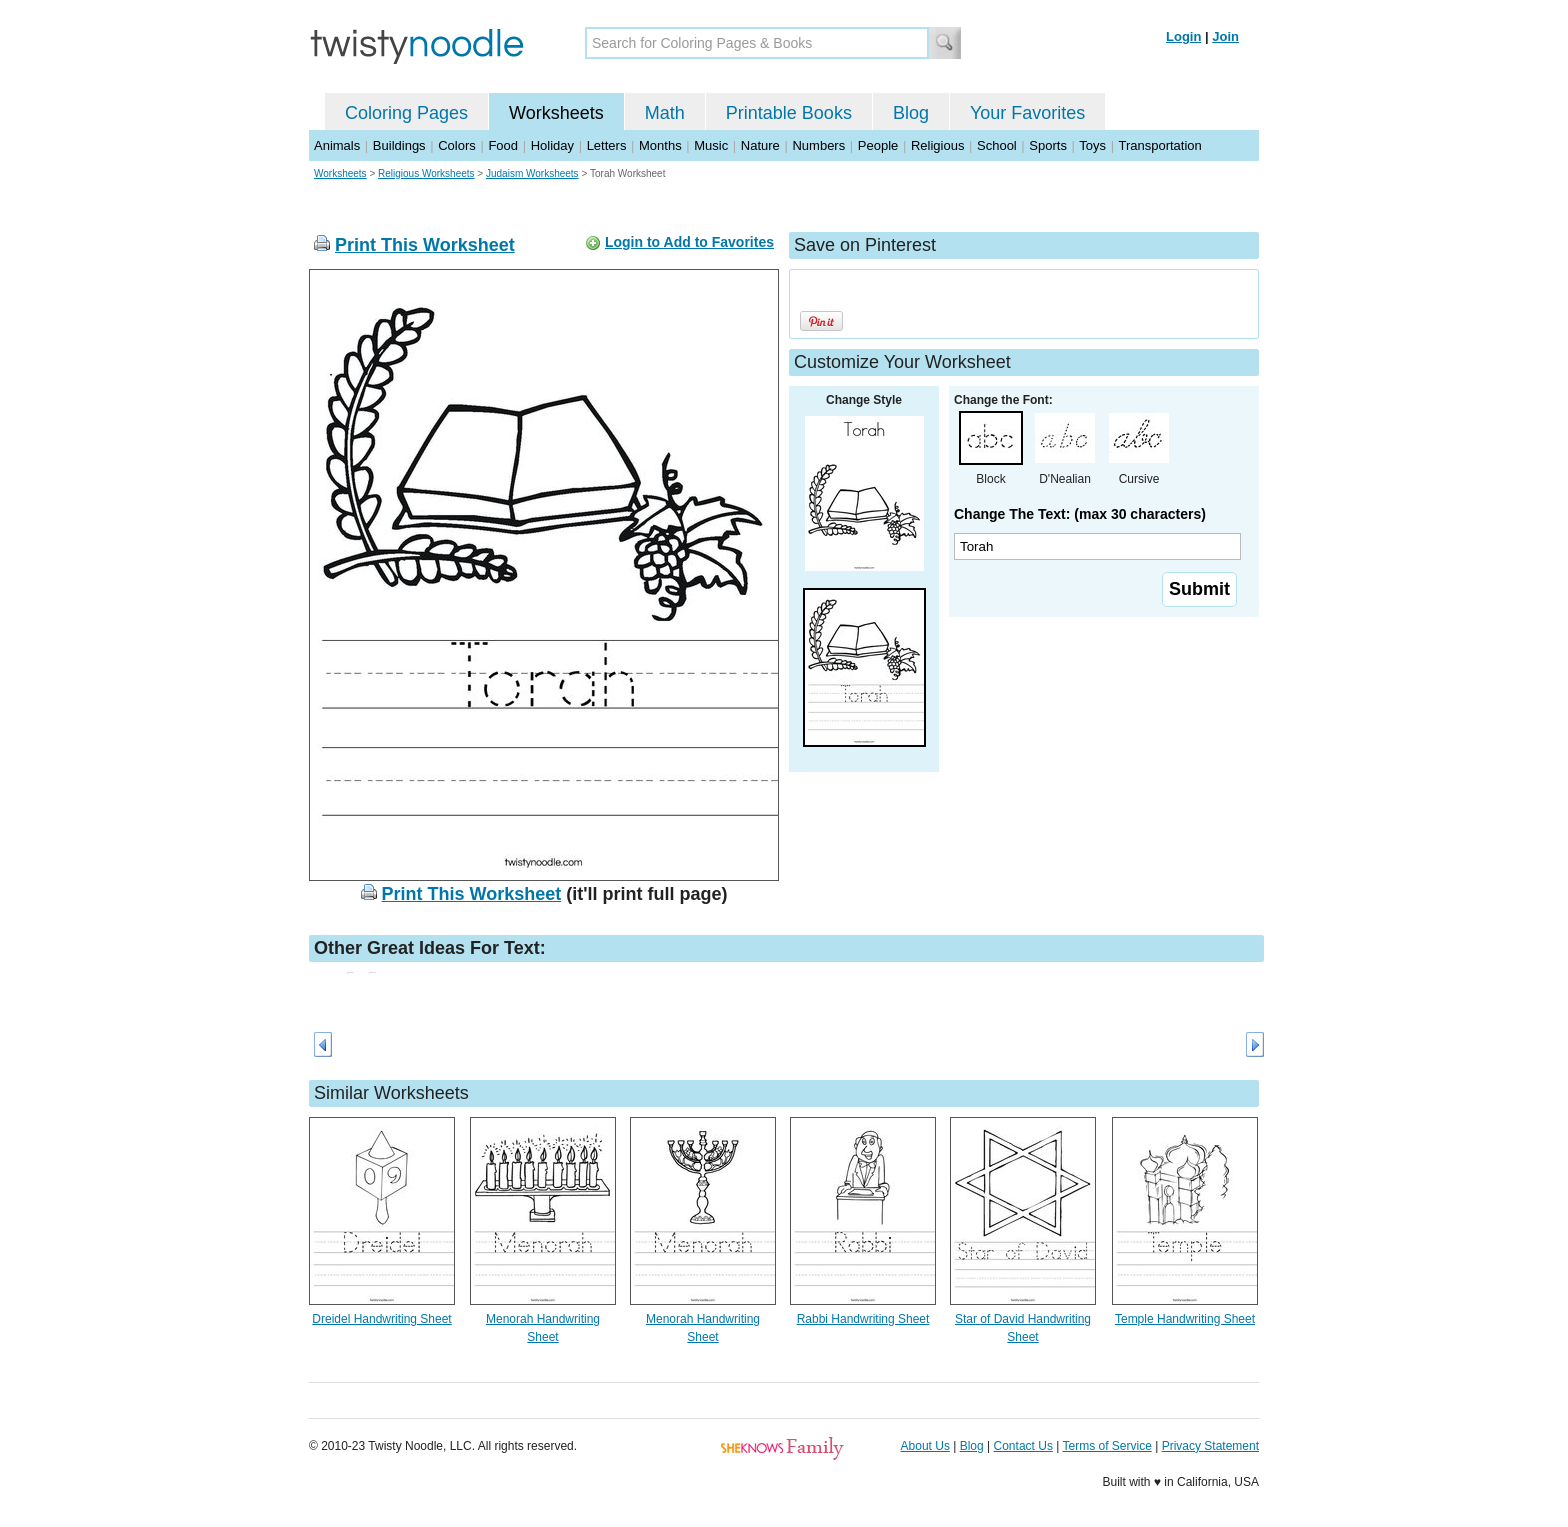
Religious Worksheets (426, 173)
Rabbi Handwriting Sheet (863, 1319)
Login (1183, 36)
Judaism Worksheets (532, 173)
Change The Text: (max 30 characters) (1080, 514)
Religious (937, 145)
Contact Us (1023, 1446)
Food (503, 145)
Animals (337, 145)
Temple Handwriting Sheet (1185, 1319)
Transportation (1159, 145)
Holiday (552, 145)
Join (1225, 36)
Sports (1048, 145)
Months (660, 145)
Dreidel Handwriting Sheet (381, 1319)
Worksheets (556, 113)
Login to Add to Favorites (689, 242)
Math (665, 113)
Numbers (818, 145)
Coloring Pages (406, 113)
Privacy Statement (1210, 1446)
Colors (457, 145)
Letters (607, 145)
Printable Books (789, 113)
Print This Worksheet (425, 245)
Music (711, 145)
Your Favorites (1027, 113)
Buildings (399, 145)
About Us (925, 1446)
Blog (911, 113)
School (997, 145)
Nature (760, 145)
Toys (1092, 145)
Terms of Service (1106, 1446)
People (878, 145)
